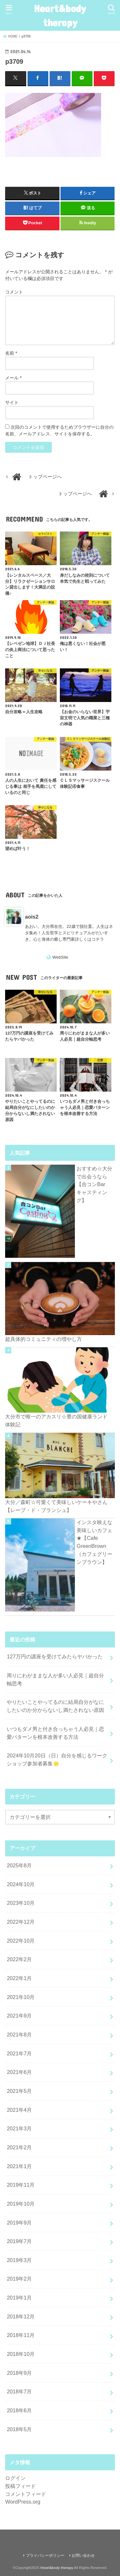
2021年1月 (19, 2166)
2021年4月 (19, 2110)
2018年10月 (21, 2354)
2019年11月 (21, 2185)
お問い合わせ (83, 2555)
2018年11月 (21, 2335)
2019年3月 (19, 2260)
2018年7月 (19, 2391)
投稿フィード (20, 2486)
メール (13, 377)
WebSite (60, 957)
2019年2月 (19, 2279)
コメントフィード (25, 2494)
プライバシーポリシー (45, 2555)
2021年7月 (19, 2053)
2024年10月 (21, 1884)
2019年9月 (19, 2222)
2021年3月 (19, 2128)
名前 (11, 353)
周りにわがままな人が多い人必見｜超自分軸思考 (55, 1679)
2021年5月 (19, 2091)
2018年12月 (21, 2316)
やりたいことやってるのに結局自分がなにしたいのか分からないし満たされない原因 (55, 1706)
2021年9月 (19, 2016)
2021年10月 (21, 1997)
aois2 (31, 917)
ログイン (15, 2478)
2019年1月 (19, 2297)
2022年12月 (21, 1922)
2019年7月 (19, 2241)
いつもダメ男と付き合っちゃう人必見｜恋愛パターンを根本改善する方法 (55, 1733)
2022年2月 (19, 1959)
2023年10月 (21, 1903)
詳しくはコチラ (89, 939)
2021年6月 (19, 2072)
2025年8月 (19, 1865)
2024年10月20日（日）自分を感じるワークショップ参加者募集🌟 (57, 1759)
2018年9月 (19, 2373)
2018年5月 (19, 2429)
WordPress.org (22, 2502)
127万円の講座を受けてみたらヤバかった (54, 1656)
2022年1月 (19, 1978)
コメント (14, 291)
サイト (12, 402)
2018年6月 (19, 2410)
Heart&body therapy (60, 15)
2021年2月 (19, 2147)
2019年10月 (21, 2204)
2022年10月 (21, 1941)
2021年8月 (19, 2034)
